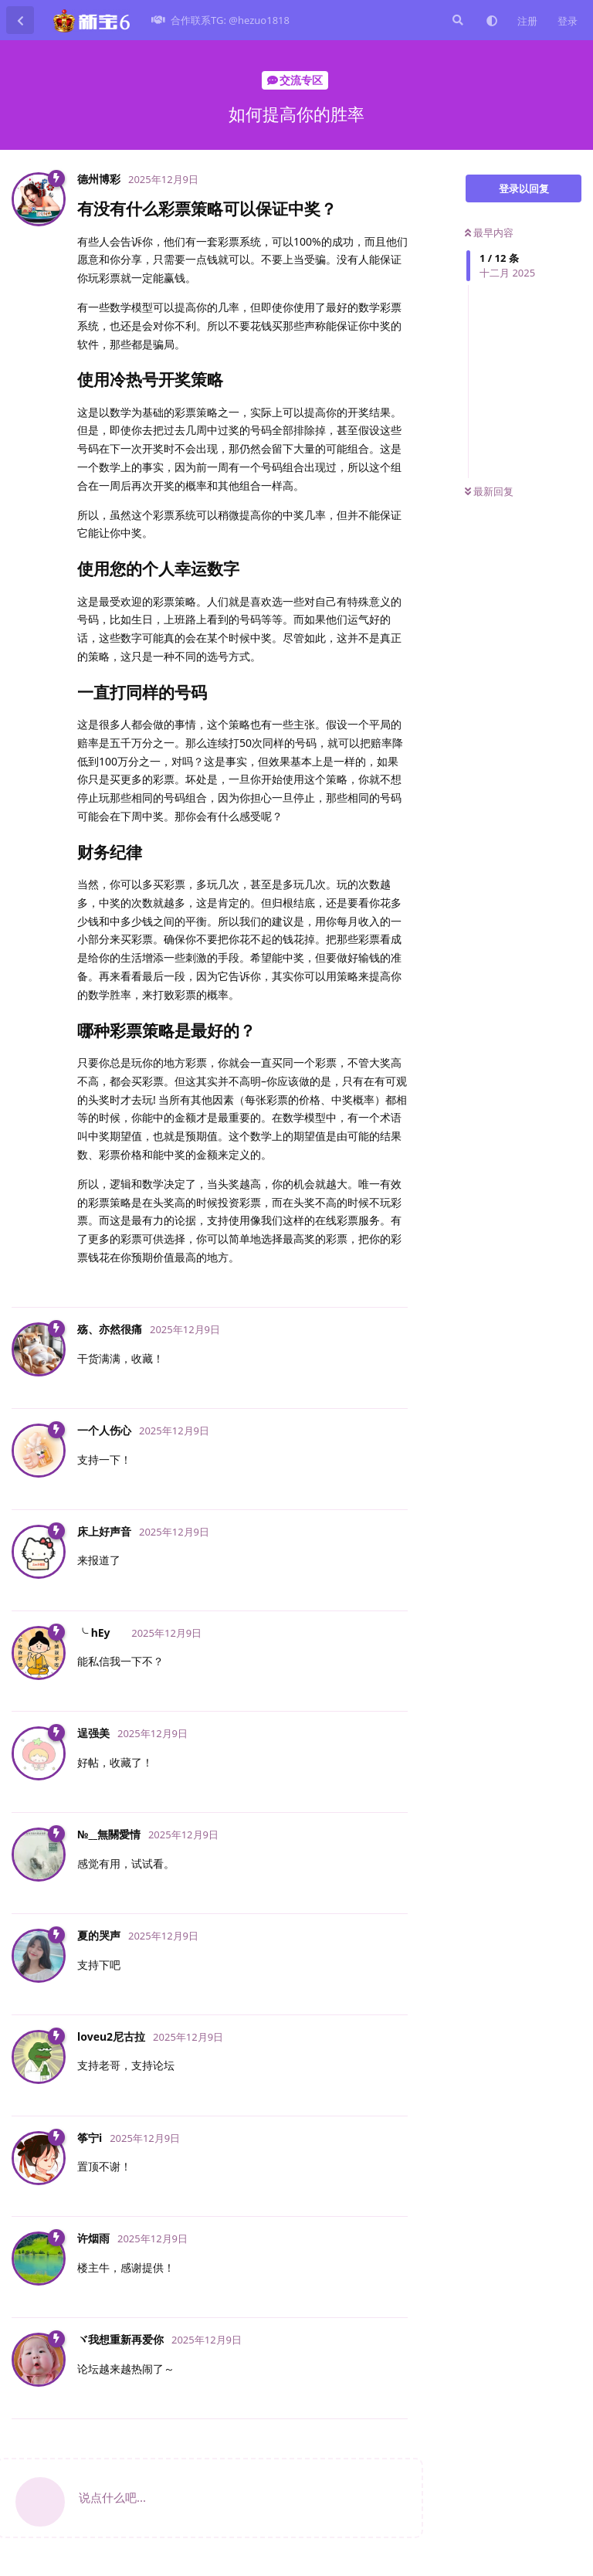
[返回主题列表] (20, 20)
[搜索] (456, 20)
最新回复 (489, 491)
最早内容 (489, 232)
